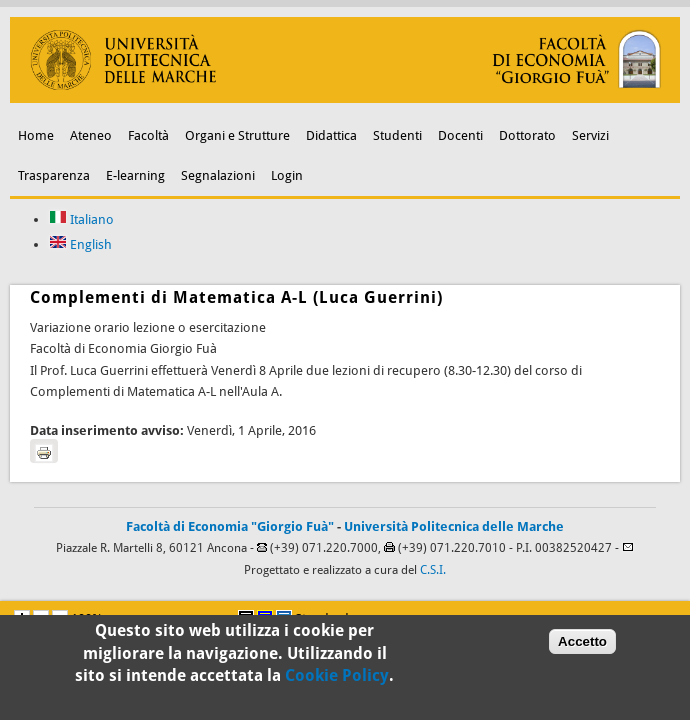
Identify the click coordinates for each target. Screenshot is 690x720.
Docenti (460, 135)
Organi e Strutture (237, 135)
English (80, 244)
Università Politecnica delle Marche (454, 526)
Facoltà (148, 135)
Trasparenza (54, 175)
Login (287, 175)
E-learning (135, 175)
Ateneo (91, 135)
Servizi (590, 135)
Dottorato (527, 135)
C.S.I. (433, 570)
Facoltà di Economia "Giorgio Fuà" (230, 526)
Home (36, 135)
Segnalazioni (218, 175)
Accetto (582, 643)
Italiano (81, 219)
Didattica (331, 135)
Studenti (397, 135)
